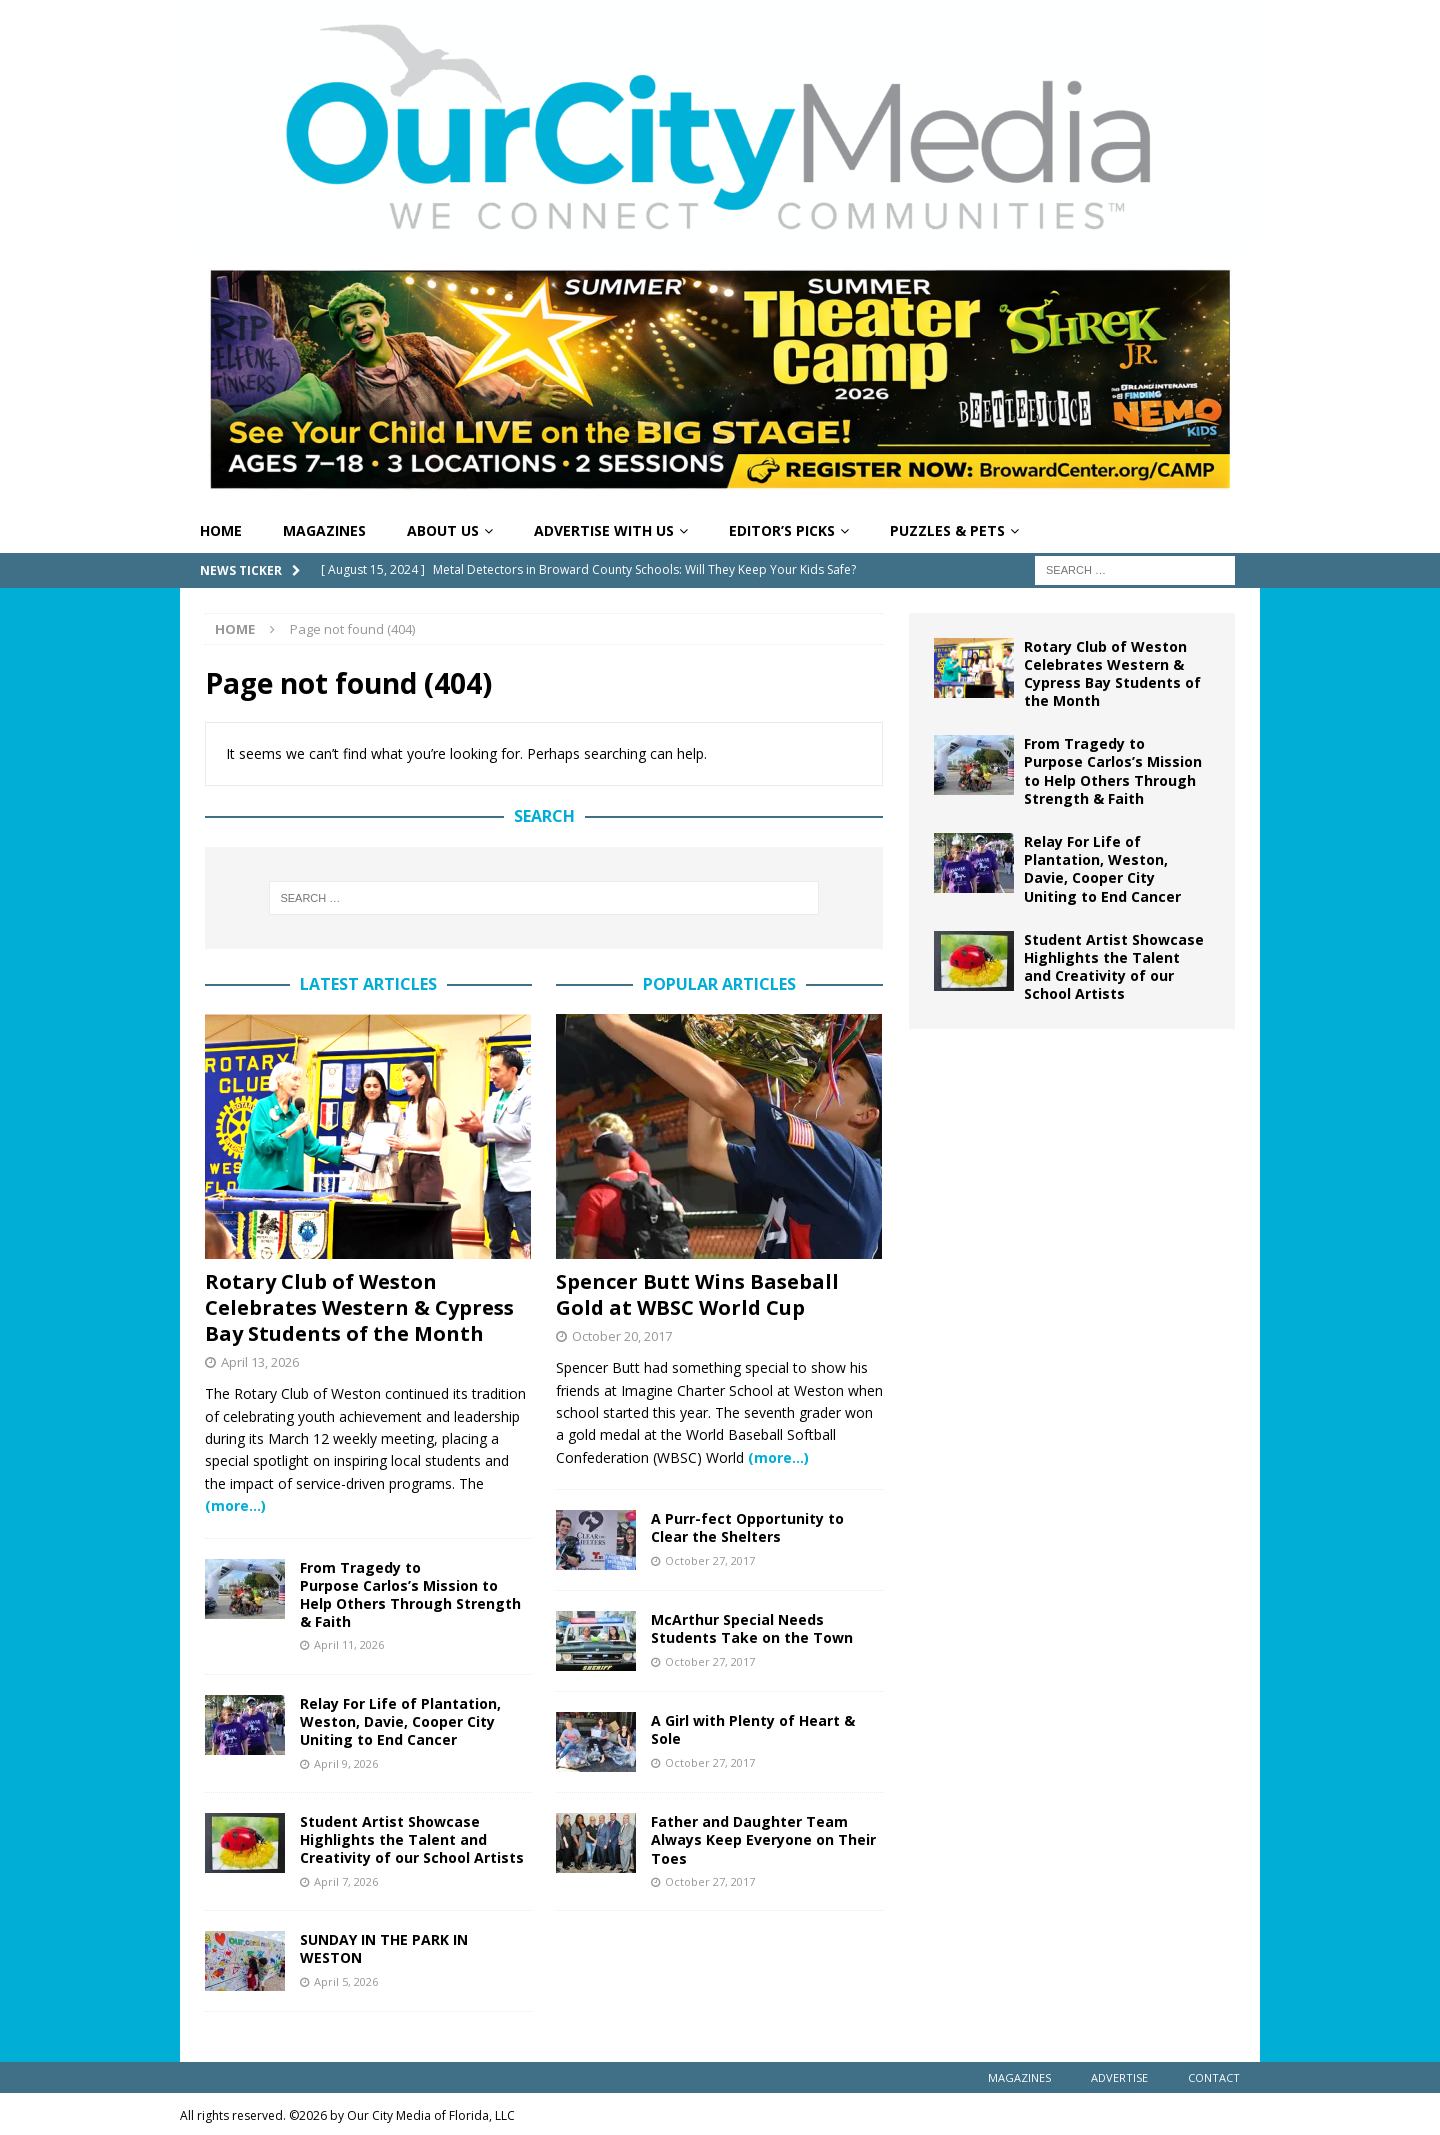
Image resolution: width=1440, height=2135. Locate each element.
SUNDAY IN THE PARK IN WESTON (384, 1948)
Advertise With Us (604, 530)
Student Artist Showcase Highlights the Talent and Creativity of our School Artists (412, 1839)
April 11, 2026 (349, 1644)
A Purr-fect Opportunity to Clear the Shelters (747, 1527)
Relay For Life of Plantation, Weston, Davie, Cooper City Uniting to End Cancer (400, 1721)
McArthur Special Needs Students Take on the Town (752, 1628)
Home (221, 530)
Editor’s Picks (782, 530)
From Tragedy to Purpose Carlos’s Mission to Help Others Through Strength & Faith (410, 1595)
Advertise (1119, 2077)
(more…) (235, 1505)
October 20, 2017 (622, 1336)
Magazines (324, 530)
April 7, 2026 (346, 1881)
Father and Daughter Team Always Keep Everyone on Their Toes (763, 1839)
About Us (443, 530)
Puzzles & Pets (947, 530)
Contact (1214, 2077)
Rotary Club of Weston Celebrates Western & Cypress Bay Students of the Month (359, 1307)
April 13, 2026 (260, 1362)
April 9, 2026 (346, 1763)
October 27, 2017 (710, 1560)
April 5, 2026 (346, 1981)
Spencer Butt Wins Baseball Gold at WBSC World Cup (697, 1294)
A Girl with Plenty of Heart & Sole (753, 1729)
